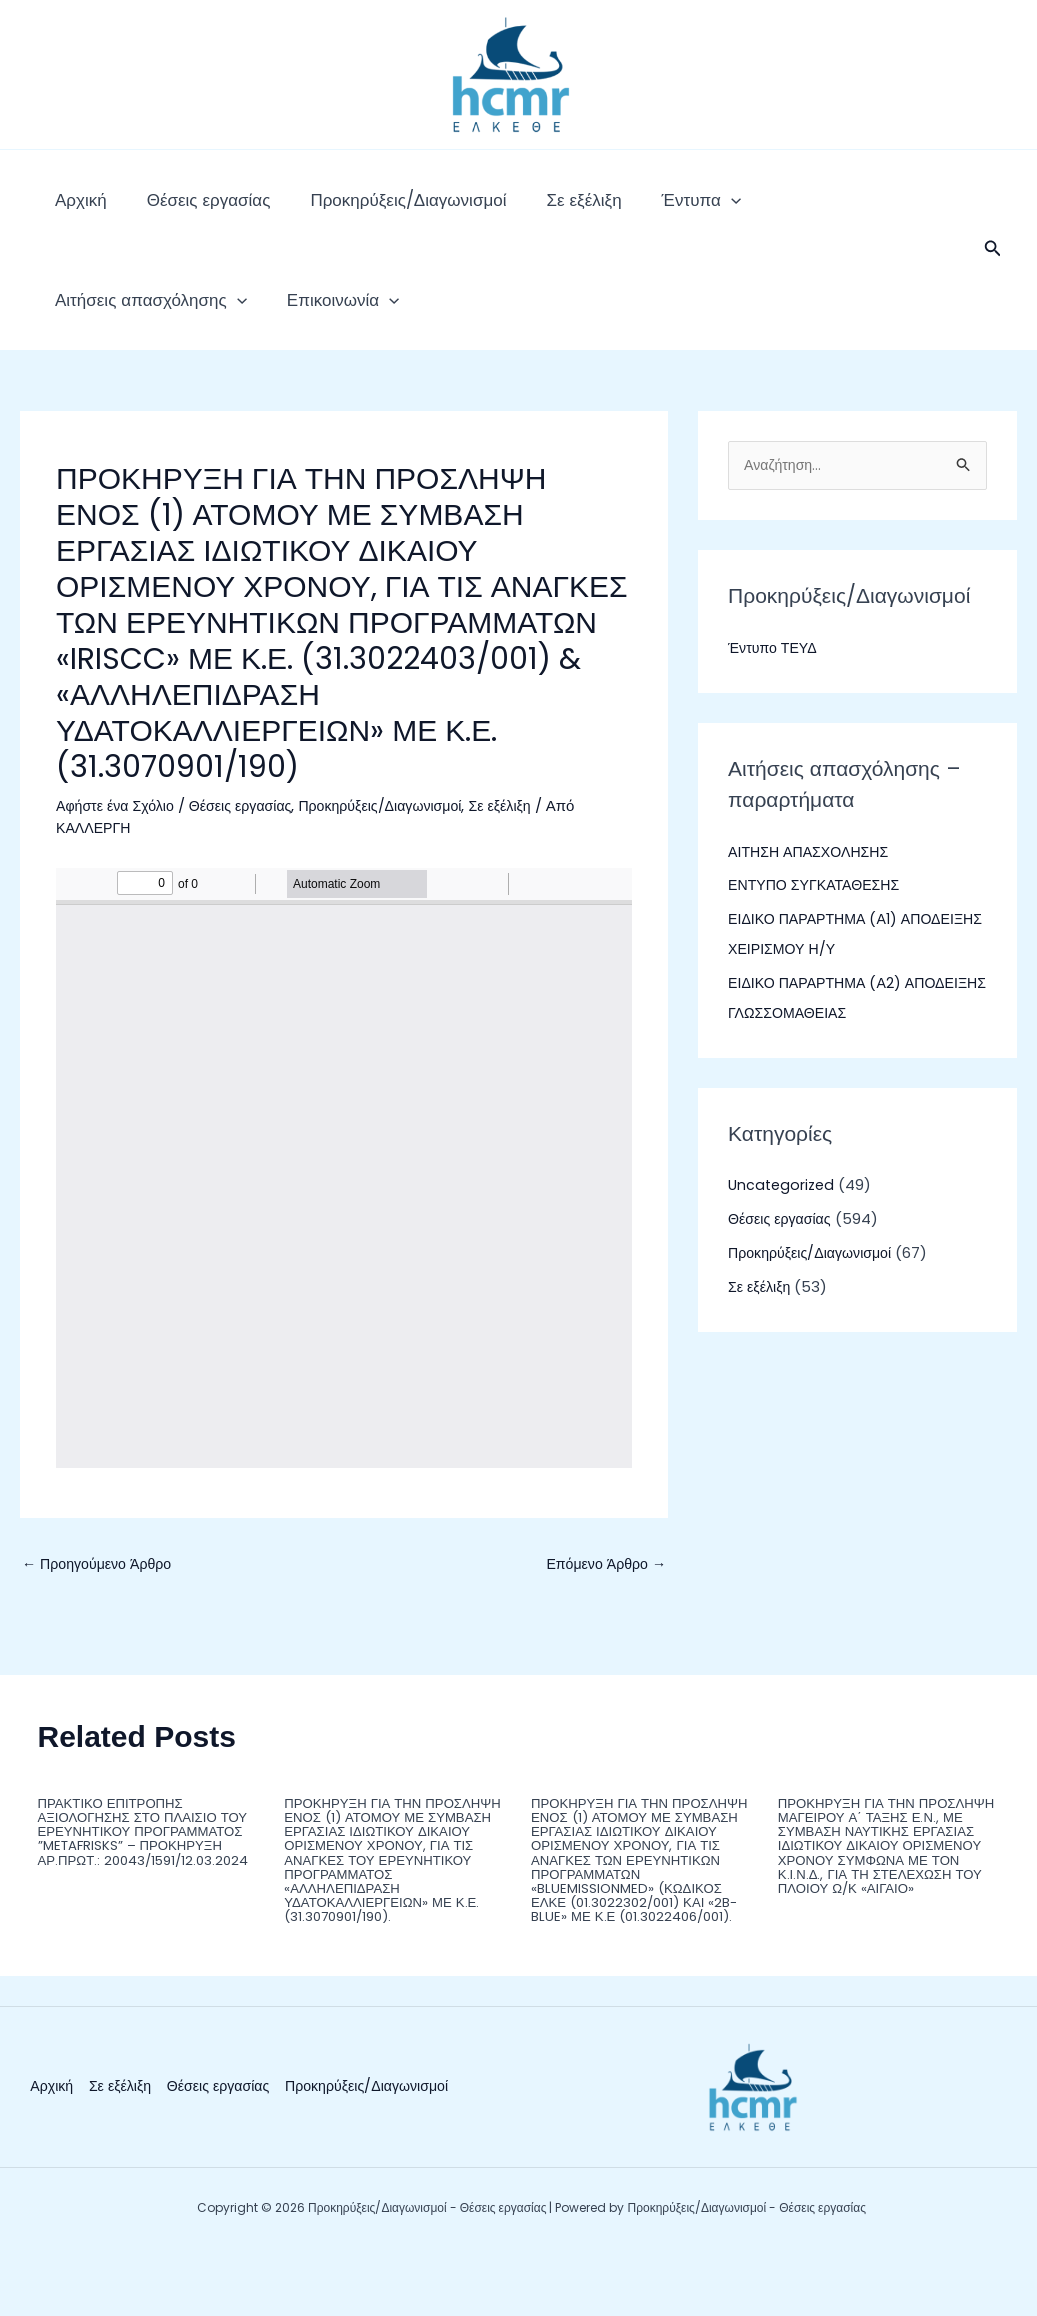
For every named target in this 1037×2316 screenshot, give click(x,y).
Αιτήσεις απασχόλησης (767, 210)
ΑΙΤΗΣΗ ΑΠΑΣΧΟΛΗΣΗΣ (813, 892)
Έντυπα (611, 210)
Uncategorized (783, 1226)
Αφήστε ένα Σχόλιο (118, 845)
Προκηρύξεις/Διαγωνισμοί (358, 210)
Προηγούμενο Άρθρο (101, 1605)
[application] (641, 210)
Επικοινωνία (101, 330)
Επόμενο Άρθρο (602, 1605)
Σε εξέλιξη (513, 210)
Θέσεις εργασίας (179, 210)
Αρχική (71, 210)
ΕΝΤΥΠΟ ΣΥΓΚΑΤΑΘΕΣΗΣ (819, 926)
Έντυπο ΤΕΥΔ (775, 688)
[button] (993, 270)
